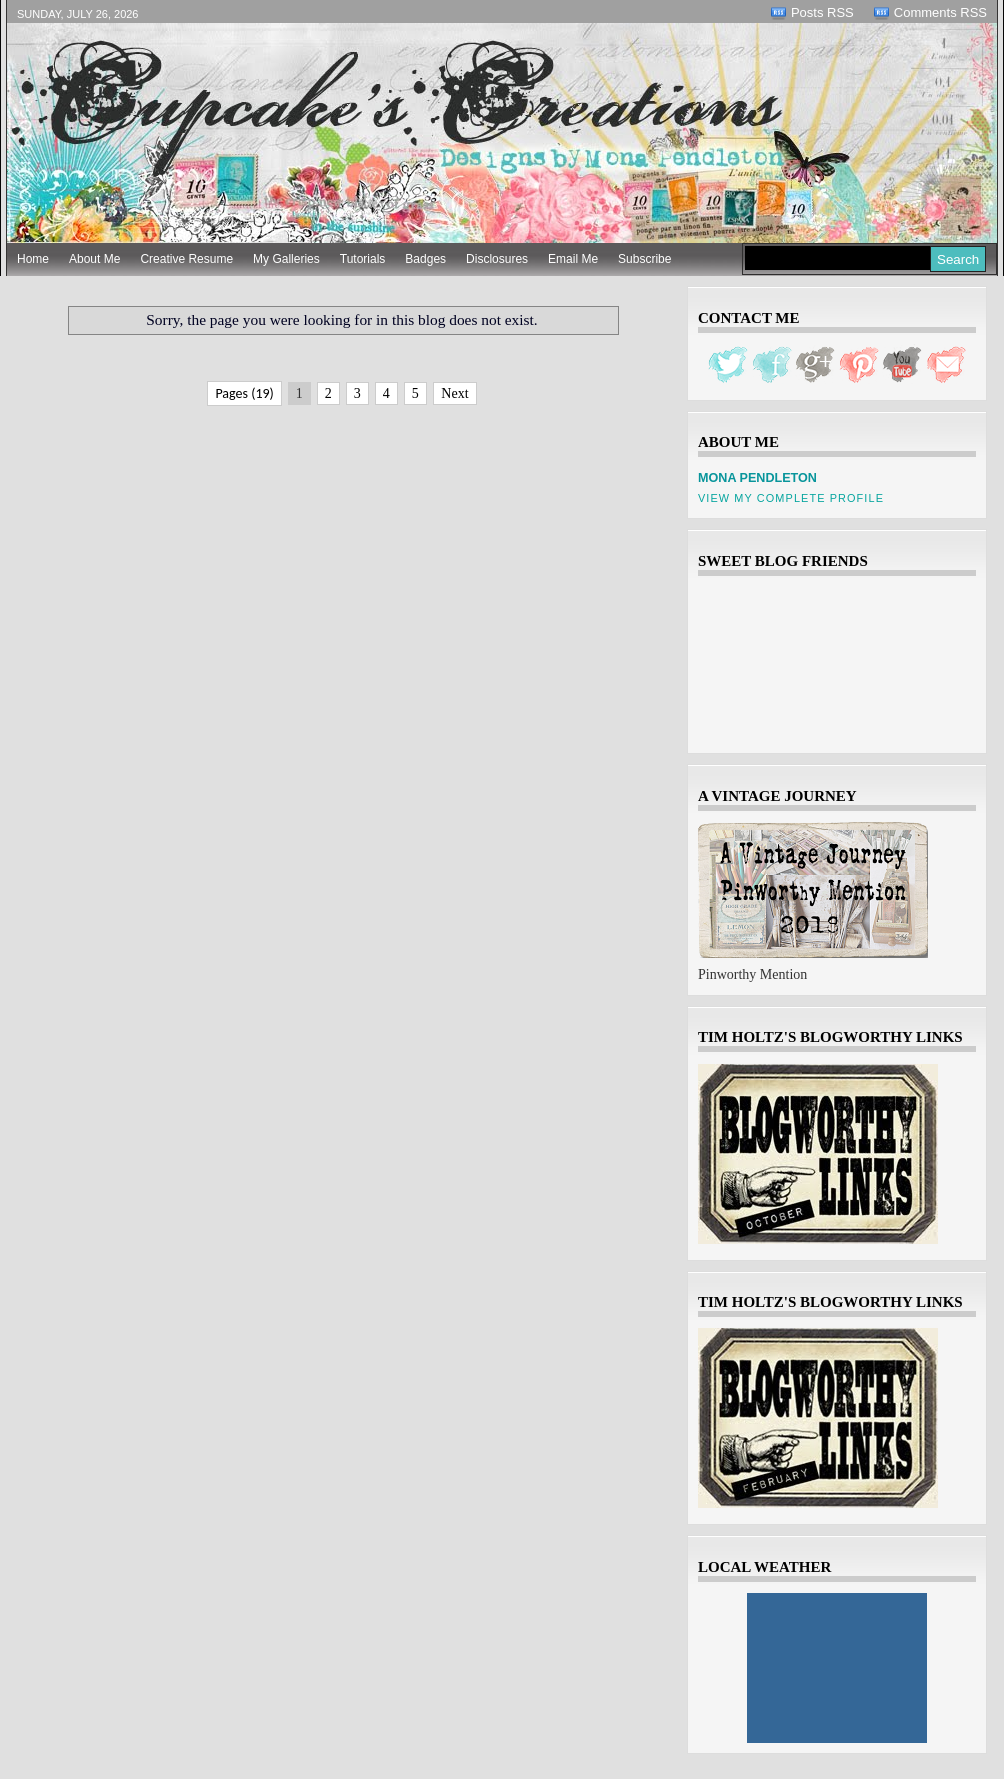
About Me (94, 259)
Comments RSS (940, 12)
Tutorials (363, 259)
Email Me (573, 259)
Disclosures (497, 259)
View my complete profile (791, 498)
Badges (425, 259)
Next (454, 393)
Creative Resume (186, 259)
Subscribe (644, 259)
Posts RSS (822, 12)
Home (33, 259)
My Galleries (286, 259)
